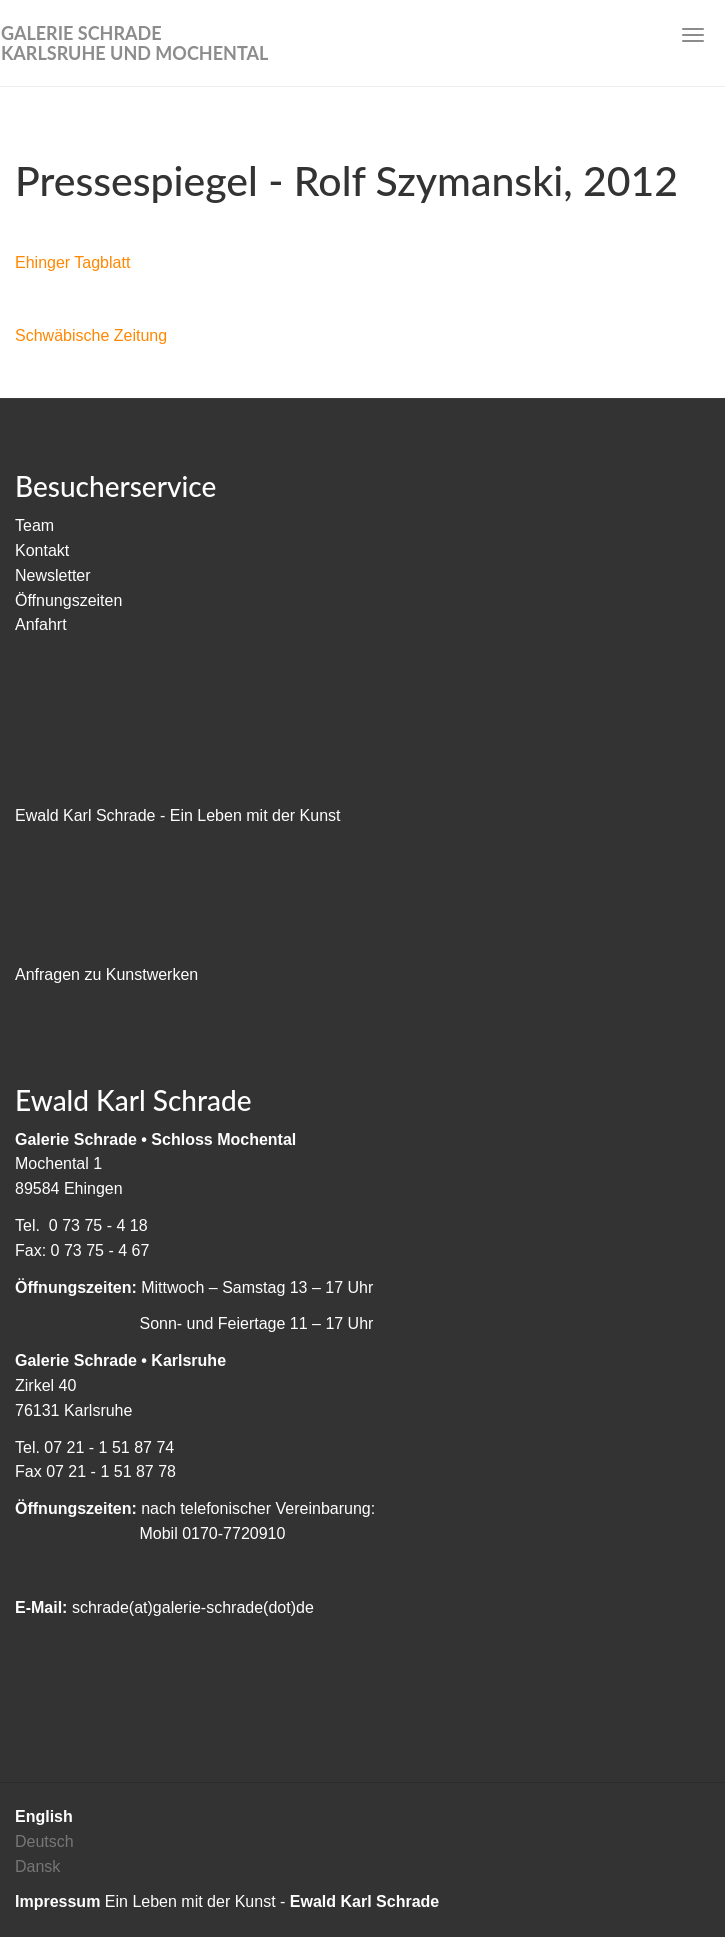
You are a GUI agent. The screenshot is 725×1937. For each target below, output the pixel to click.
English (44, 1816)
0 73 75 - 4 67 (100, 1250)
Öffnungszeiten (68, 600)
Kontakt (42, 550)
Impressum (57, 1901)
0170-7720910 (233, 1533)
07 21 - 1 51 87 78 (111, 1471)
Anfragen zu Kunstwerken (106, 974)
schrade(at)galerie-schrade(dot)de (193, 1607)
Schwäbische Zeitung (91, 335)
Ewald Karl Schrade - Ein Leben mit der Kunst (178, 815)
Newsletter (53, 575)
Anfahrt (41, 624)
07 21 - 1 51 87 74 (109, 1447)
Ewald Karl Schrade (364, 1901)
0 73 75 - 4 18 (98, 1225)
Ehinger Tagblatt (72, 262)
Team (34, 525)
